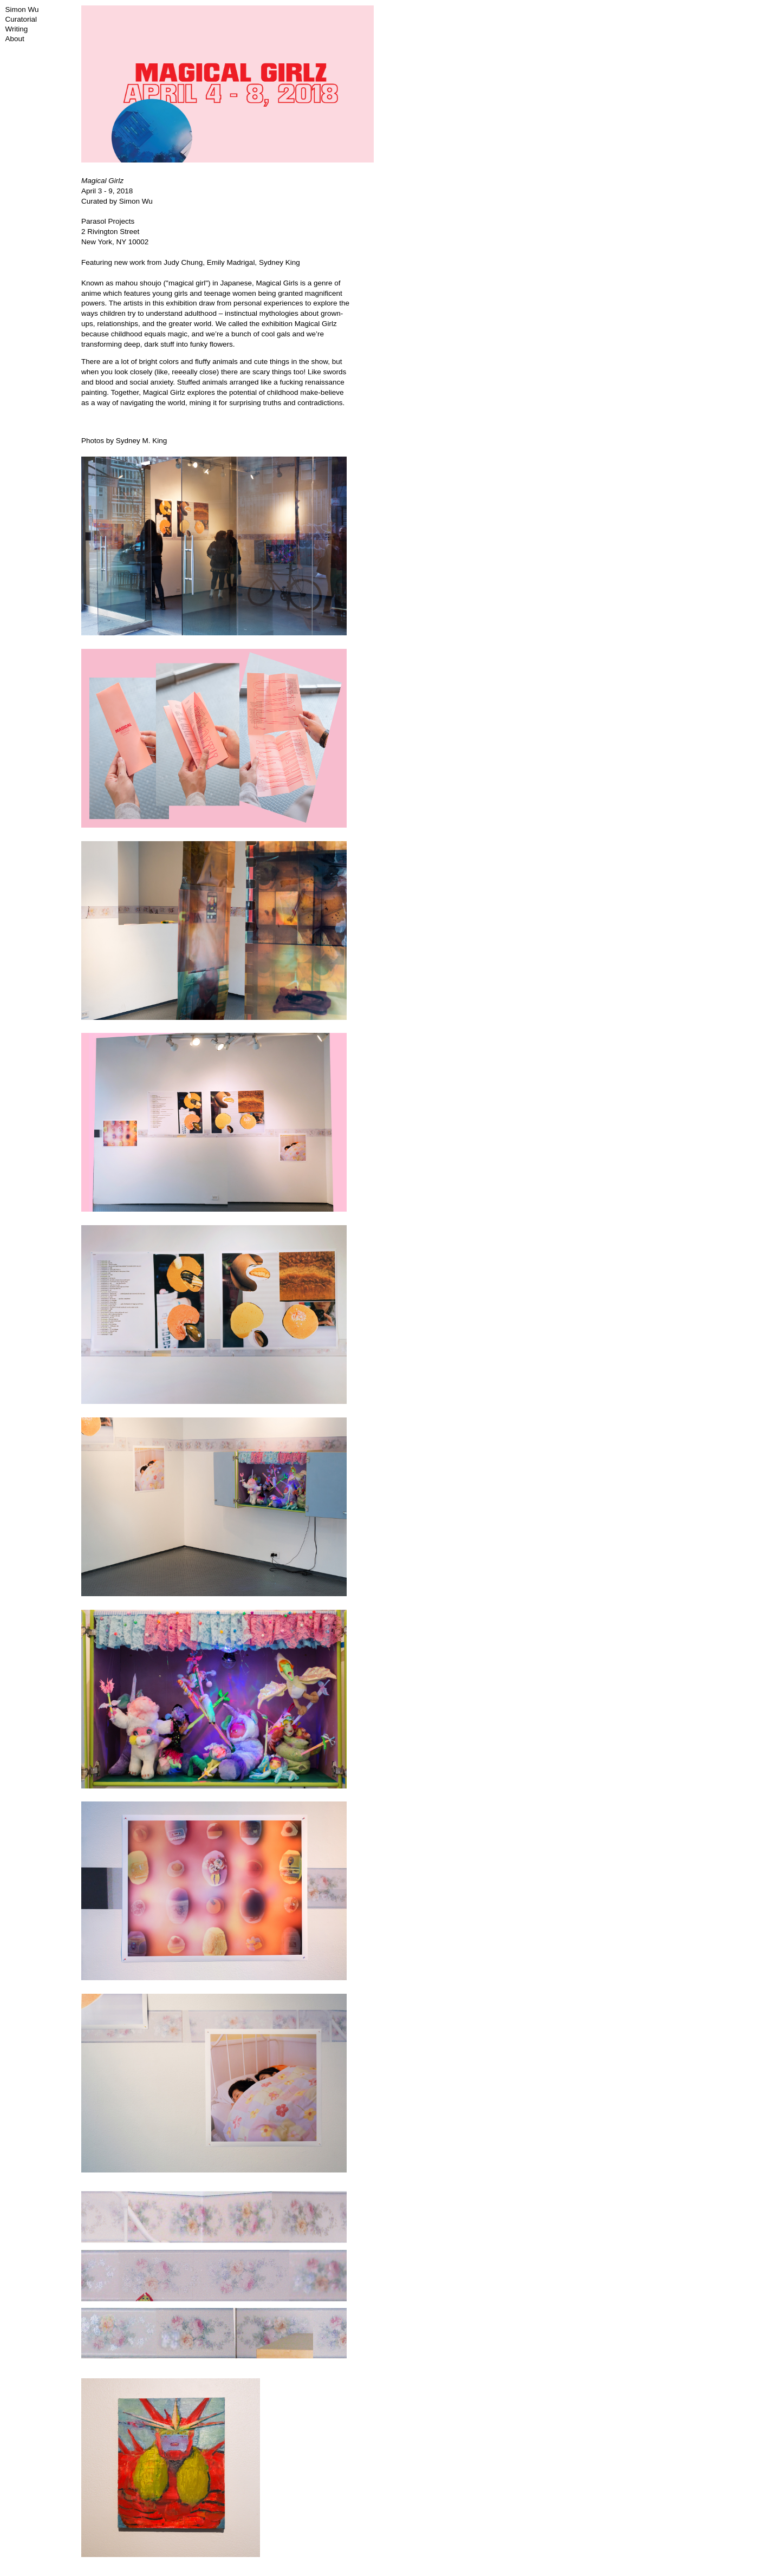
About (14, 39)
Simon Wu (22, 9)
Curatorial (21, 19)
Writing (16, 29)
